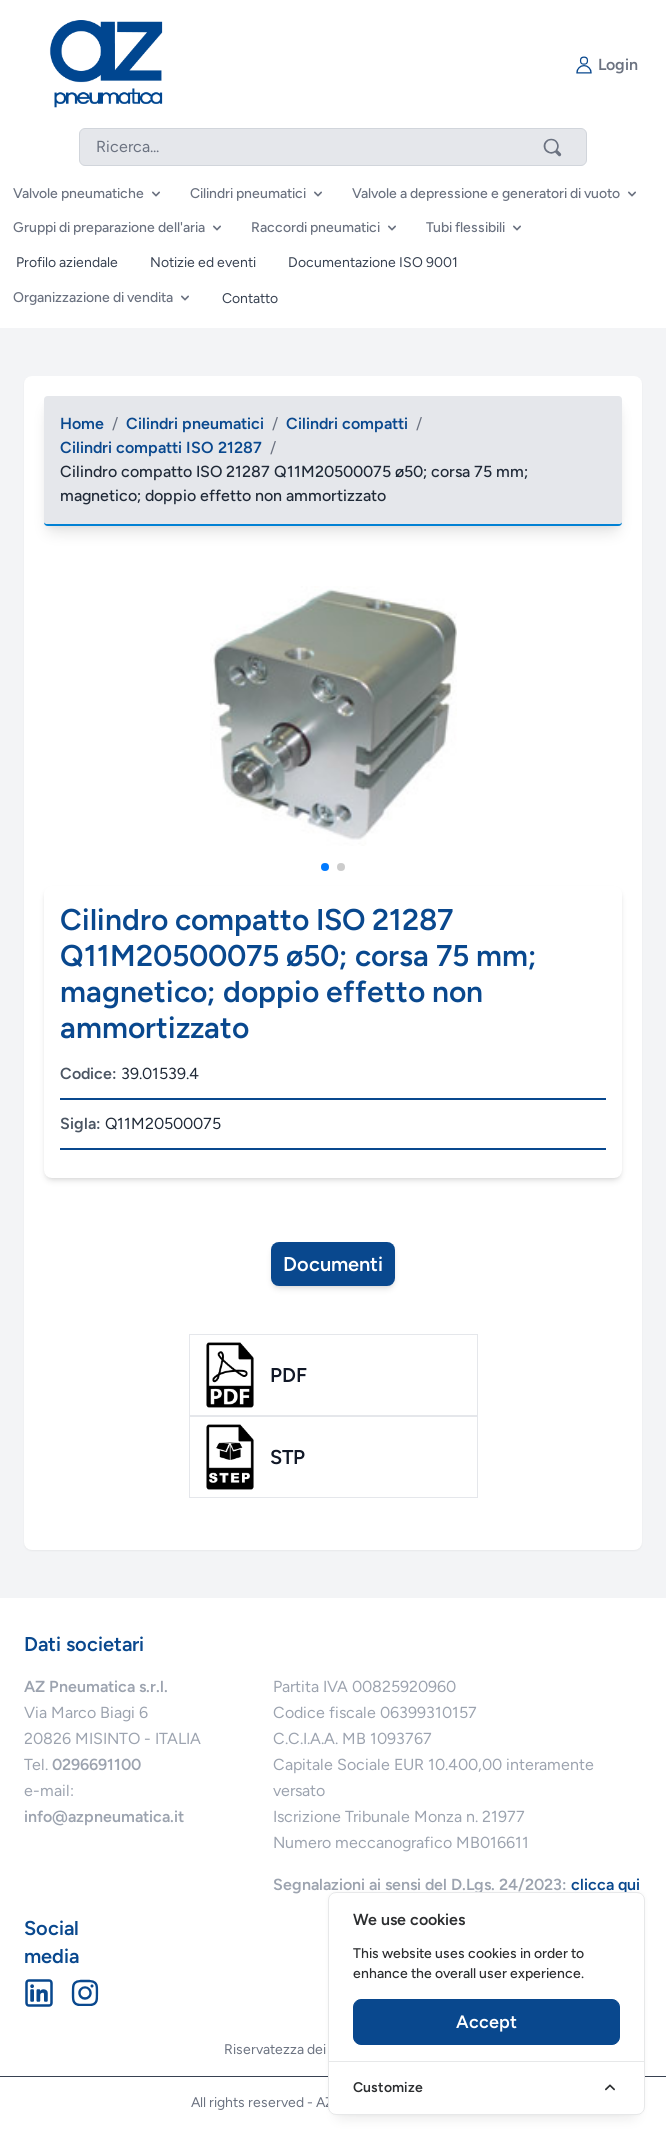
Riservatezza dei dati (288, 2049)
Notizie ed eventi (203, 262)
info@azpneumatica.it (104, 1816)
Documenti (333, 1264)
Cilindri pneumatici (195, 423)
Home (82, 423)
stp (287, 1457)
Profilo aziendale (67, 262)
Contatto (250, 298)
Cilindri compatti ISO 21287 (161, 447)
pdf (288, 1375)
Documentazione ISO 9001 (373, 262)
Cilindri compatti (347, 423)
